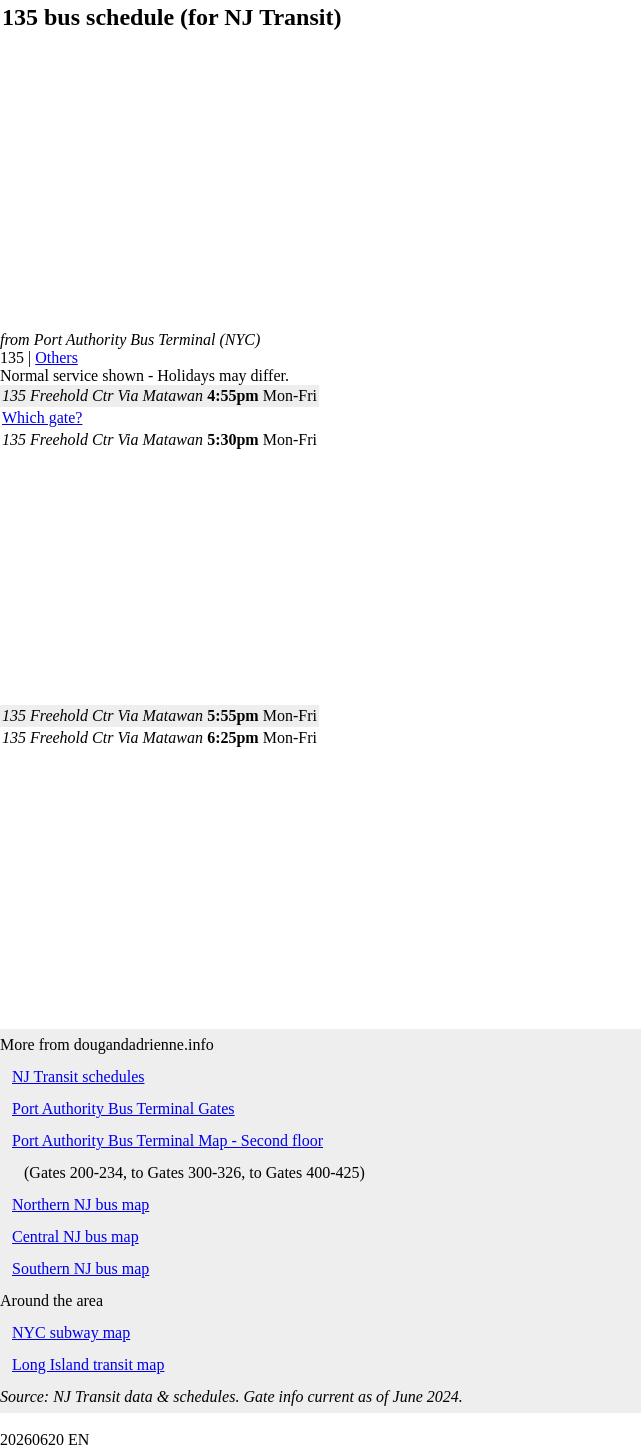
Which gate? (42, 417)
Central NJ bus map (75, 1236)
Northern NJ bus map (80, 1204)
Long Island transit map (88, 1364)
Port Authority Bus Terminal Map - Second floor (167, 1140)
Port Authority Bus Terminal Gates (123, 1108)
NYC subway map (71, 1332)
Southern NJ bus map (80, 1268)
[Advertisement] (320, 191)
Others (56, 357)
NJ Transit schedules (78, 1076)
